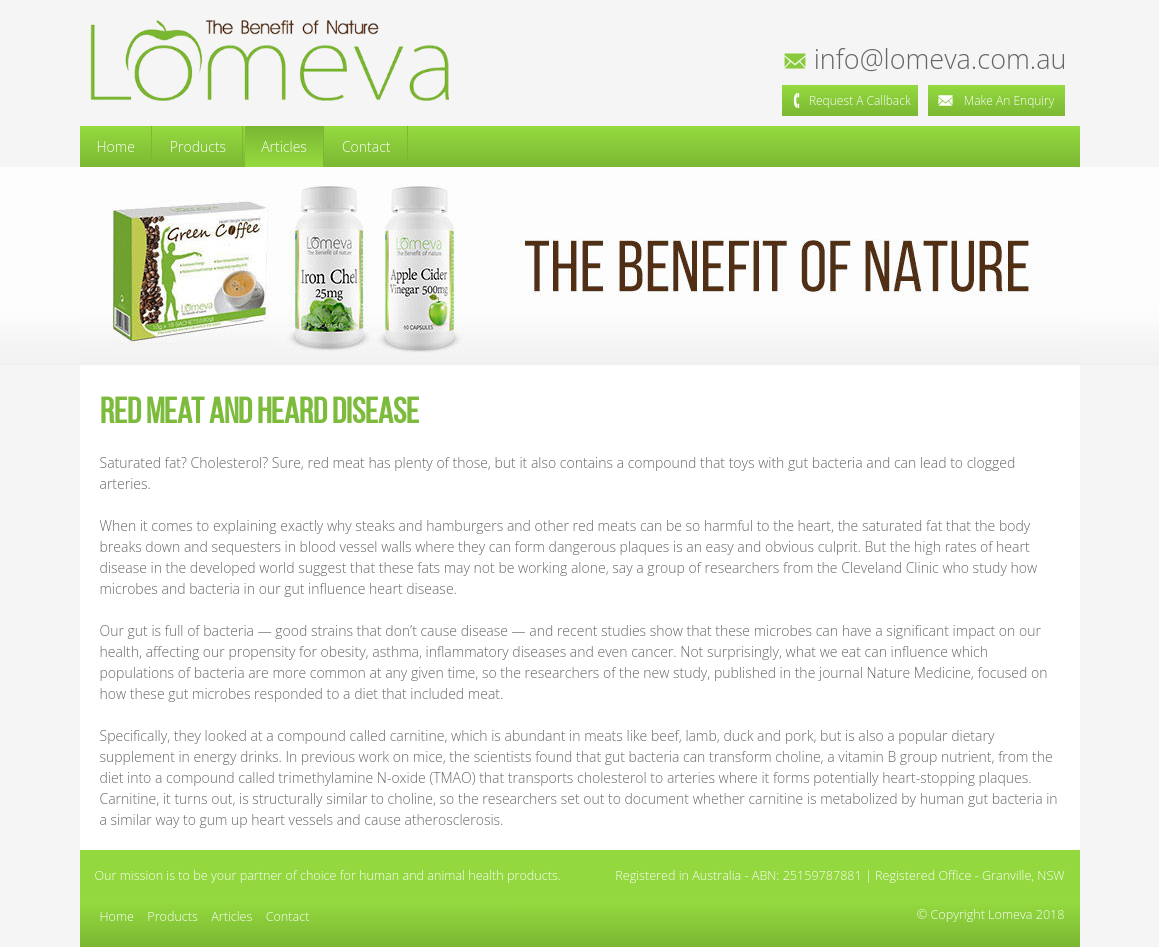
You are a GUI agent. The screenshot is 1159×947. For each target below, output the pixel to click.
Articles (284, 146)
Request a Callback (850, 100)
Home (116, 146)
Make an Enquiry (996, 100)
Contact (366, 146)
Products (198, 146)
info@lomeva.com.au (927, 58)
